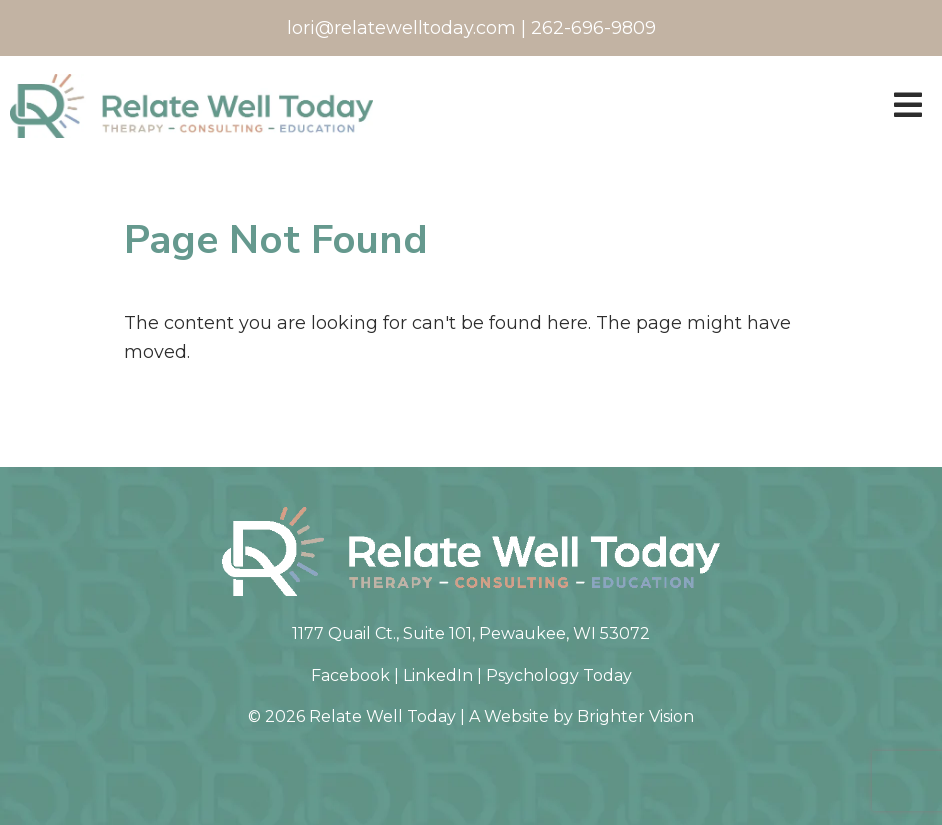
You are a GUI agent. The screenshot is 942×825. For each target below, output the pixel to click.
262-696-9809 (593, 28)
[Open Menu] (908, 106)
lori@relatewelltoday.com (401, 28)
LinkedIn (438, 675)
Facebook (350, 675)
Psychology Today (559, 675)
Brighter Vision (635, 716)
